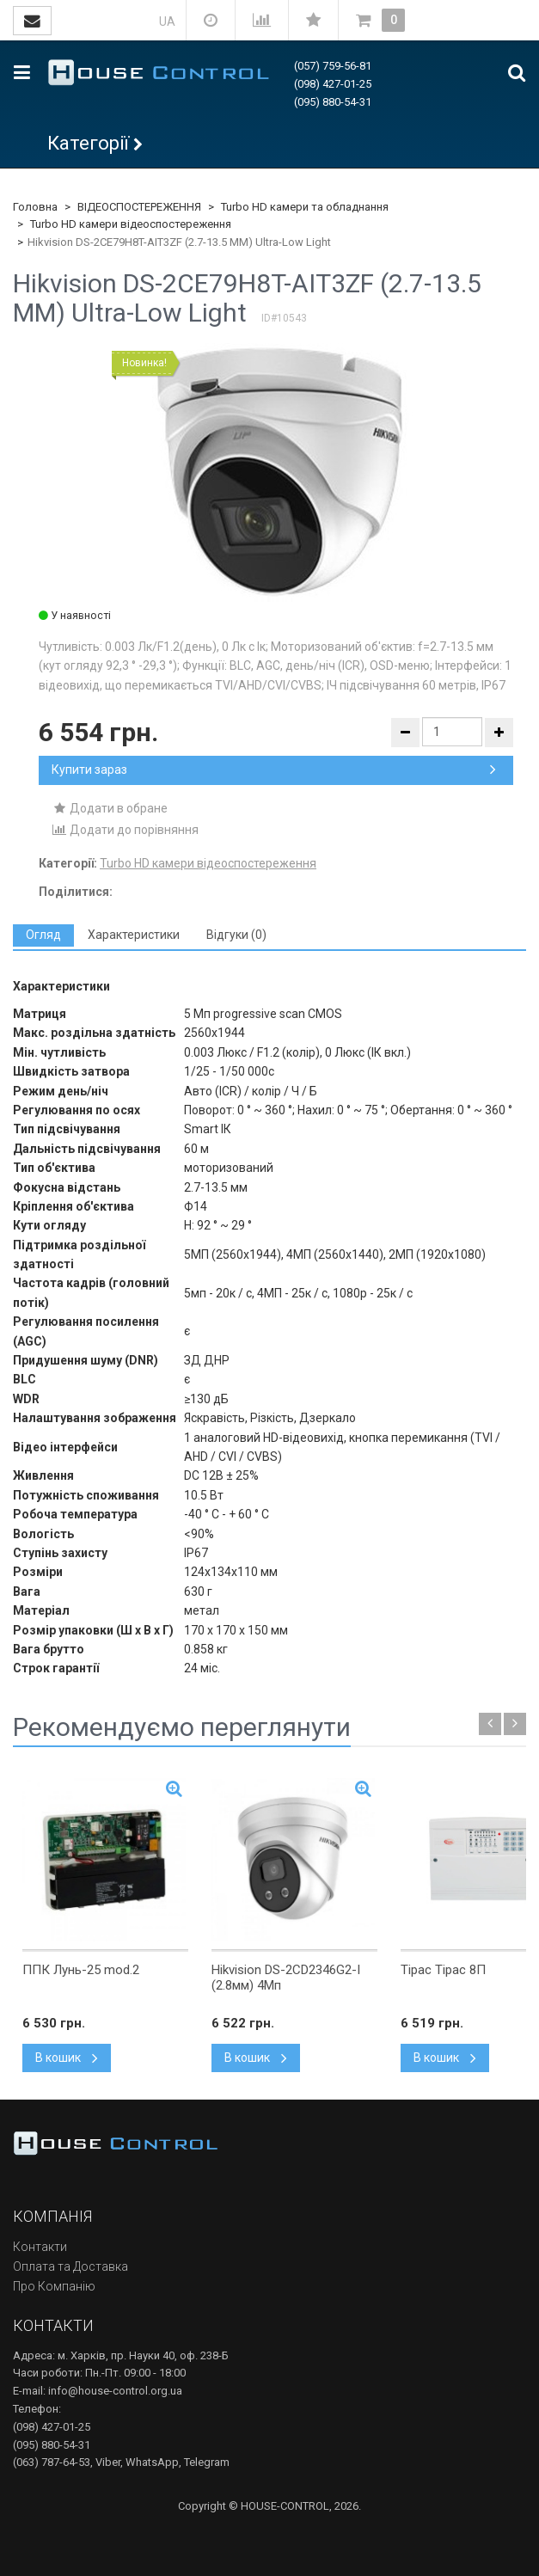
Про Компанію (54, 2286)
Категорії (88, 143)
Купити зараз (274, 769)
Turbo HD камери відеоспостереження (130, 224)
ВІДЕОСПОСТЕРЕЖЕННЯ (139, 206)
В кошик (66, 2057)
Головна (35, 206)
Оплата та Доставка (70, 2266)
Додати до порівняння (125, 830)
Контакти (40, 2247)
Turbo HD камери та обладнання (305, 206)
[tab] (43, 935)
